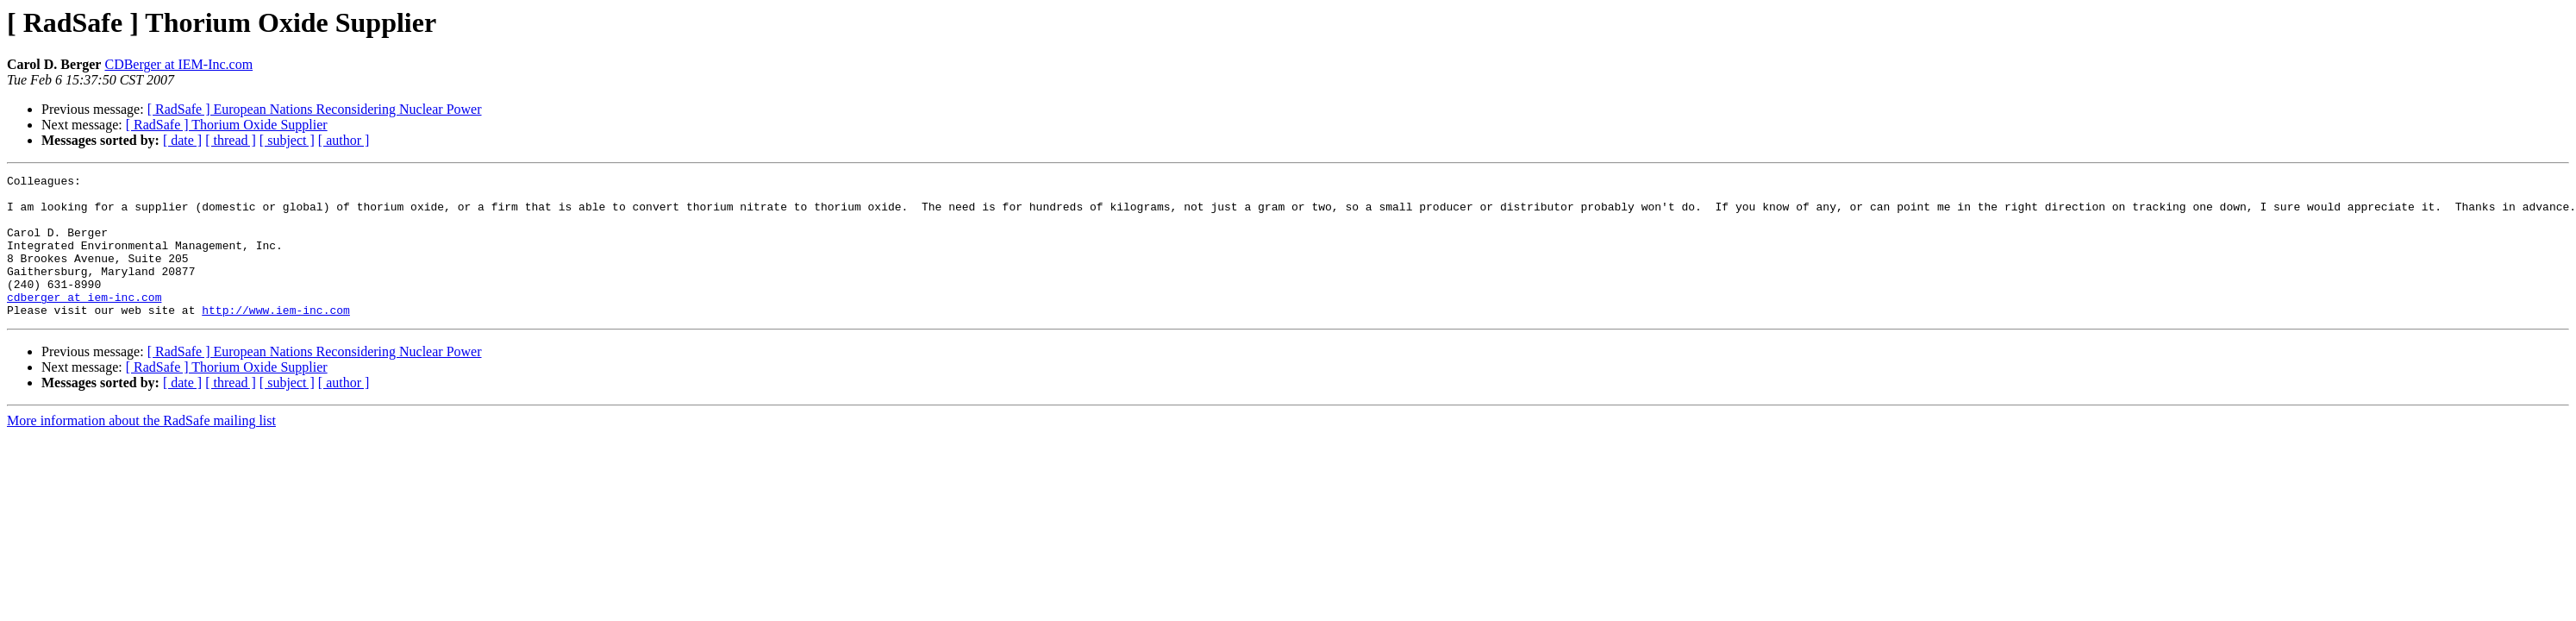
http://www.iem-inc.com (276, 338)
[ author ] (344, 140)
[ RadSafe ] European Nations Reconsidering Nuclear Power (314, 109)
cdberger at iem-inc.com (84, 322)
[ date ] (182, 140)
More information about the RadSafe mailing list (141, 449)
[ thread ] (230, 140)
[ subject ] (287, 140)
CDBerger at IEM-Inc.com (178, 64)
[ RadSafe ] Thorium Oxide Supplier (227, 124)
